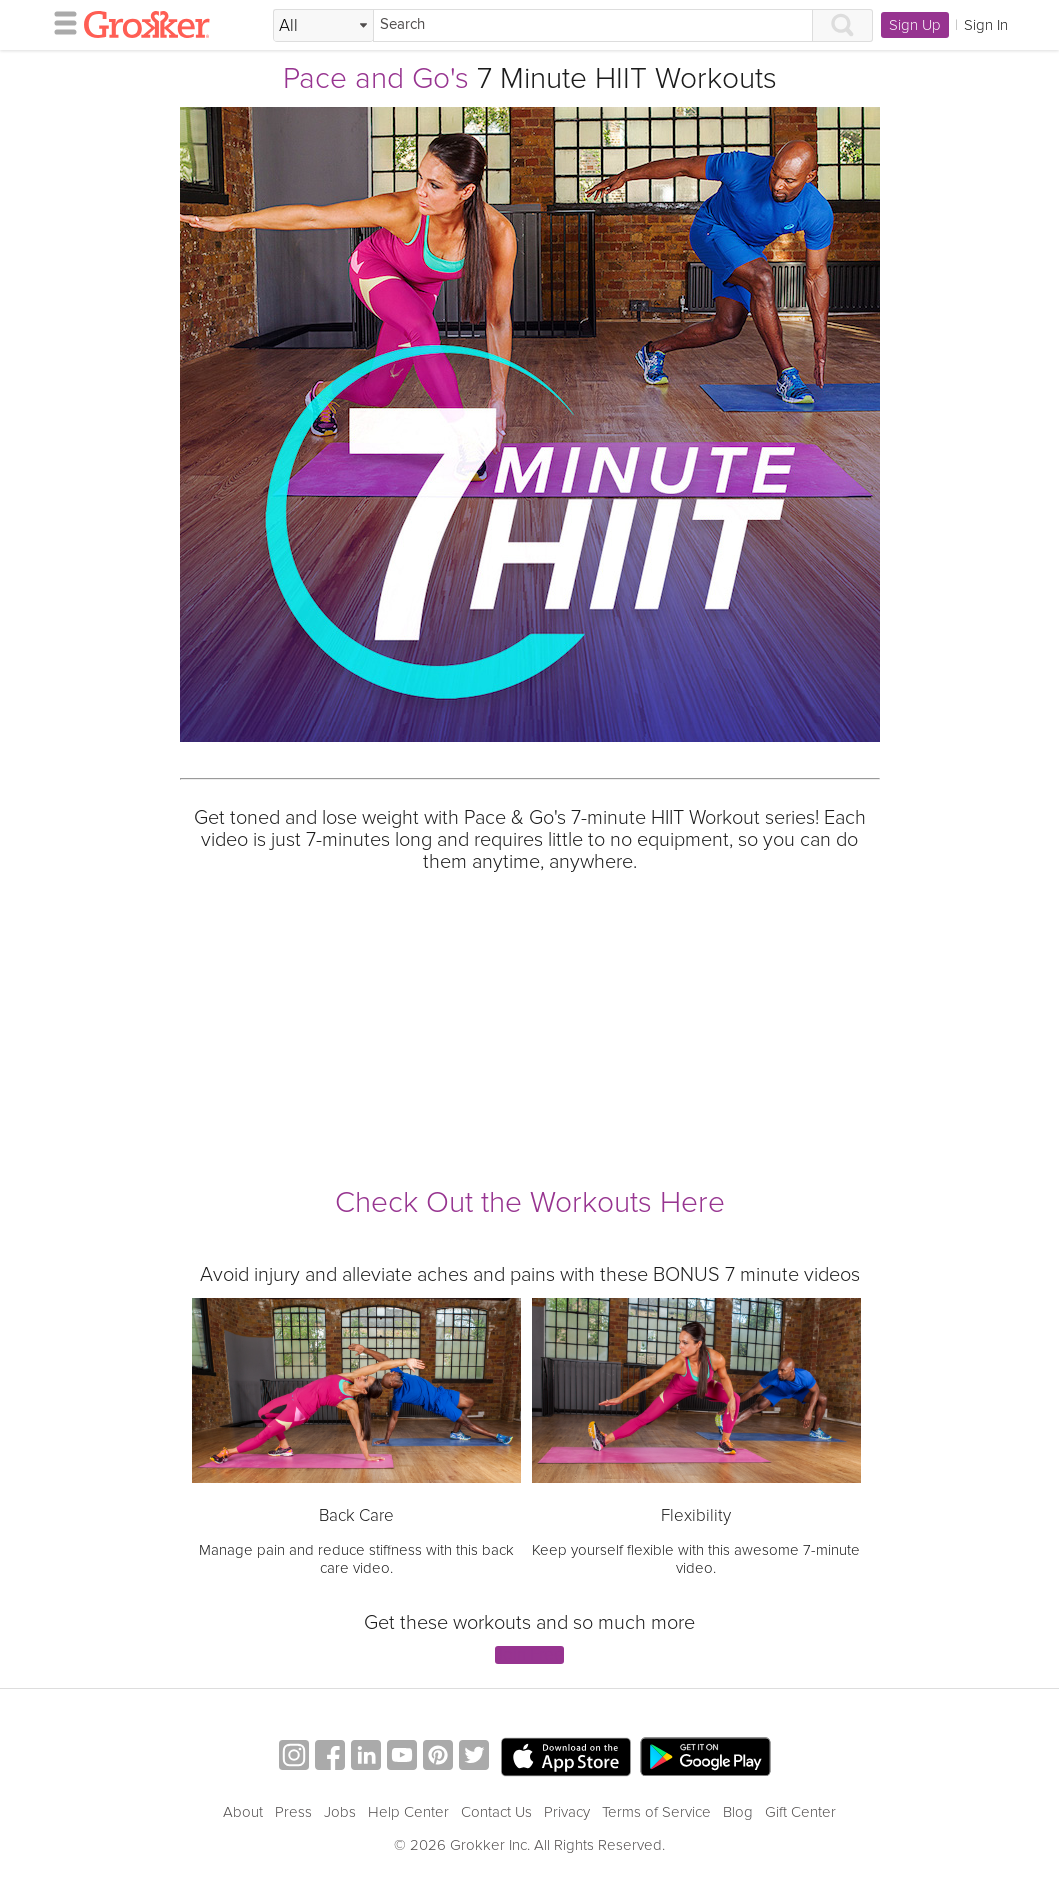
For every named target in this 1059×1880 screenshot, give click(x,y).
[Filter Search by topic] (323, 26)
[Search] (593, 25)
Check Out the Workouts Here (530, 1202)
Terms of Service (656, 1812)
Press (293, 1812)
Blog (738, 1812)
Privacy (567, 1812)
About (243, 1812)
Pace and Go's (376, 78)
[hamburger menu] (60, 22)
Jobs (340, 1812)
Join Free (529, 1655)
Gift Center (800, 1812)
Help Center (408, 1812)
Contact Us (496, 1812)
